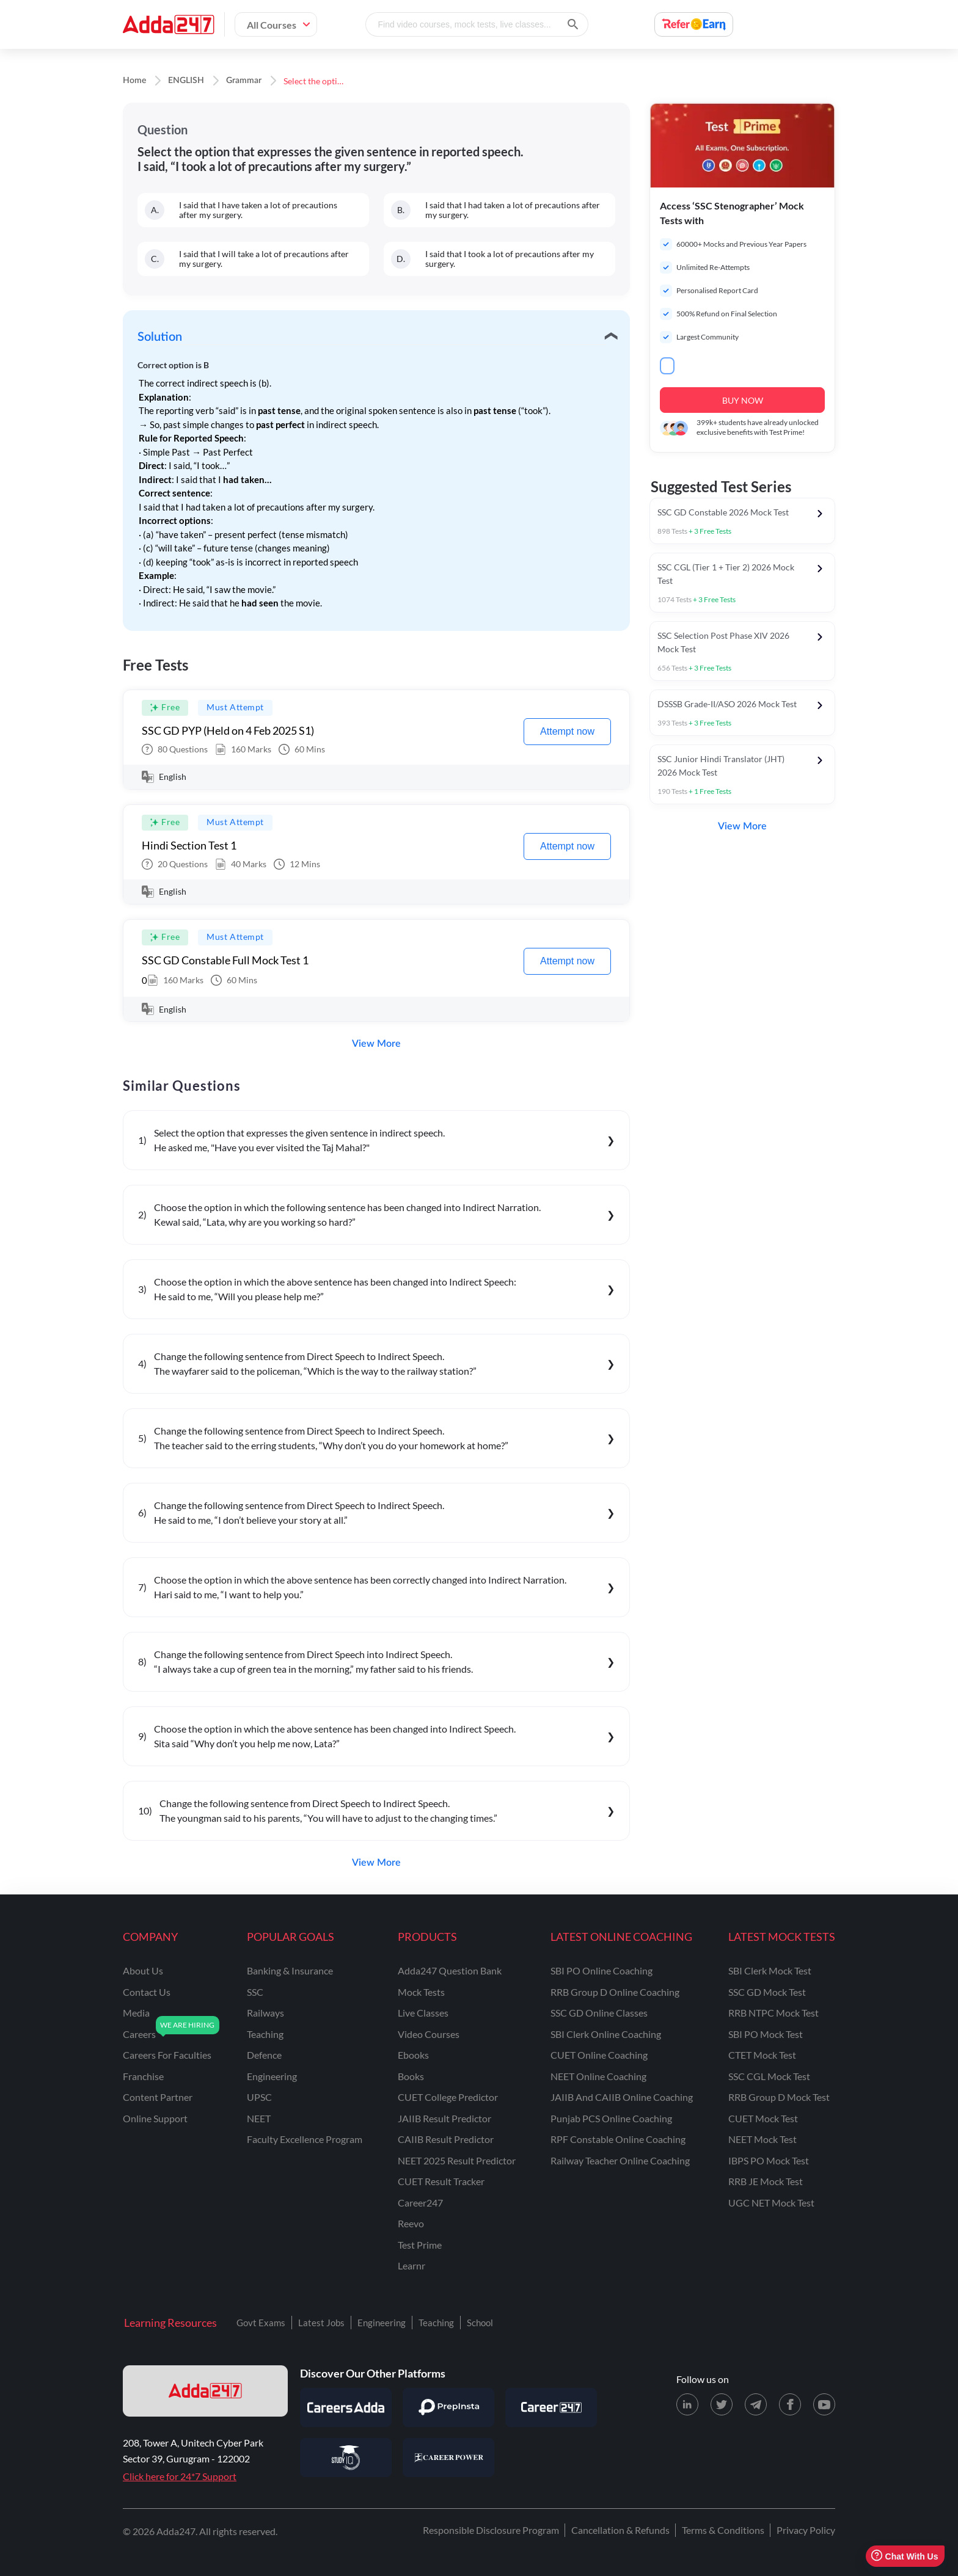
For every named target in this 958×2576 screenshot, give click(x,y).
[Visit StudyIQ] (346, 2457)
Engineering (381, 2322)
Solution (159, 337)
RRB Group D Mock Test (779, 2097)
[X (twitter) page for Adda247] (722, 2404)
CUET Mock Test (763, 2118)
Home (134, 80)
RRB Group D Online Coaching (614, 1992)
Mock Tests (421, 1992)
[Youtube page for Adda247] (824, 2404)
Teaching (436, 2322)
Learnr (411, 2265)
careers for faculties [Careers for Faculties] (167, 2055)
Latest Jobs (321, 2322)
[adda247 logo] (205, 2391)
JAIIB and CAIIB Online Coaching (621, 2097)
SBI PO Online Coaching (601, 1970)
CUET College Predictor (448, 2097)
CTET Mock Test (762, 2055)
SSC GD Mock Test (767, 1992)
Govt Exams (260, 2322)
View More (376, 1044)
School (480, 2322)
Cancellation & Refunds (620, 2530)
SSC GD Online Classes (599, 2012)
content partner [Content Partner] (157, 2097)
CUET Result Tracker (441, 2181)
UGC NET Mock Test (771, 2202)
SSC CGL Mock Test (769, 2076)
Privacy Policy (806, 2530)
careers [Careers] (139, 2034)
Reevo (411, 2223)
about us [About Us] (143, 1970)
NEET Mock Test (762, 2139)
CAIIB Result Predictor (446, 2139)
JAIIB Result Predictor (444, 2118)
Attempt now (567, 731)
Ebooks (413, 2055)
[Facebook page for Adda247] (790, 2404)
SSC (255, 1992)
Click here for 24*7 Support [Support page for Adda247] (179, 2476)
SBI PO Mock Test (765, 2034)
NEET (259, 2118)
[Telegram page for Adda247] (756, 2404)
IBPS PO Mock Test (768, 2160)
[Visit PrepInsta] (448, 2407)
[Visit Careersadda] (346, 2407)
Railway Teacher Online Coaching (620, 2160)
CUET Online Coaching (599, 2055)
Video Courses (428, 2034)
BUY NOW (742, 400)
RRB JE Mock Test (765, 2181)
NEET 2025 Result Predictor (457, 2160)
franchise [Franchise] (143, 2076)
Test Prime (420, 2244)
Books (411, 2076)
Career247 (420, 2202)
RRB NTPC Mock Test (773, 2012)
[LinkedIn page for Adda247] (687, 2404)
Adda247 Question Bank (450, 1970)
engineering (272, 2076)
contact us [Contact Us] (146, 1992)
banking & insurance (290, 1970)
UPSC (259, 2097)
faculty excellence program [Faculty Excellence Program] (304, 2139)
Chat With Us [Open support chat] (904, 2556)
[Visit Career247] (551, 2407)
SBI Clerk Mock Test (769, 1970)
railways (265, 2012)
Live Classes (423, 2012)
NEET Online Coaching (598, 2076)
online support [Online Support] (155, 2118)
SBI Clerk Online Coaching (605, 2034)
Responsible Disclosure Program (491, 2530)
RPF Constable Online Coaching (618, 2139)
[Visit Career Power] (448, 2457)
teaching (265, 2034)
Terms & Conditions (723, 2530)
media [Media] (136, 2012)
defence (264, 2055)
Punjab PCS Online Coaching (611, 2118)
